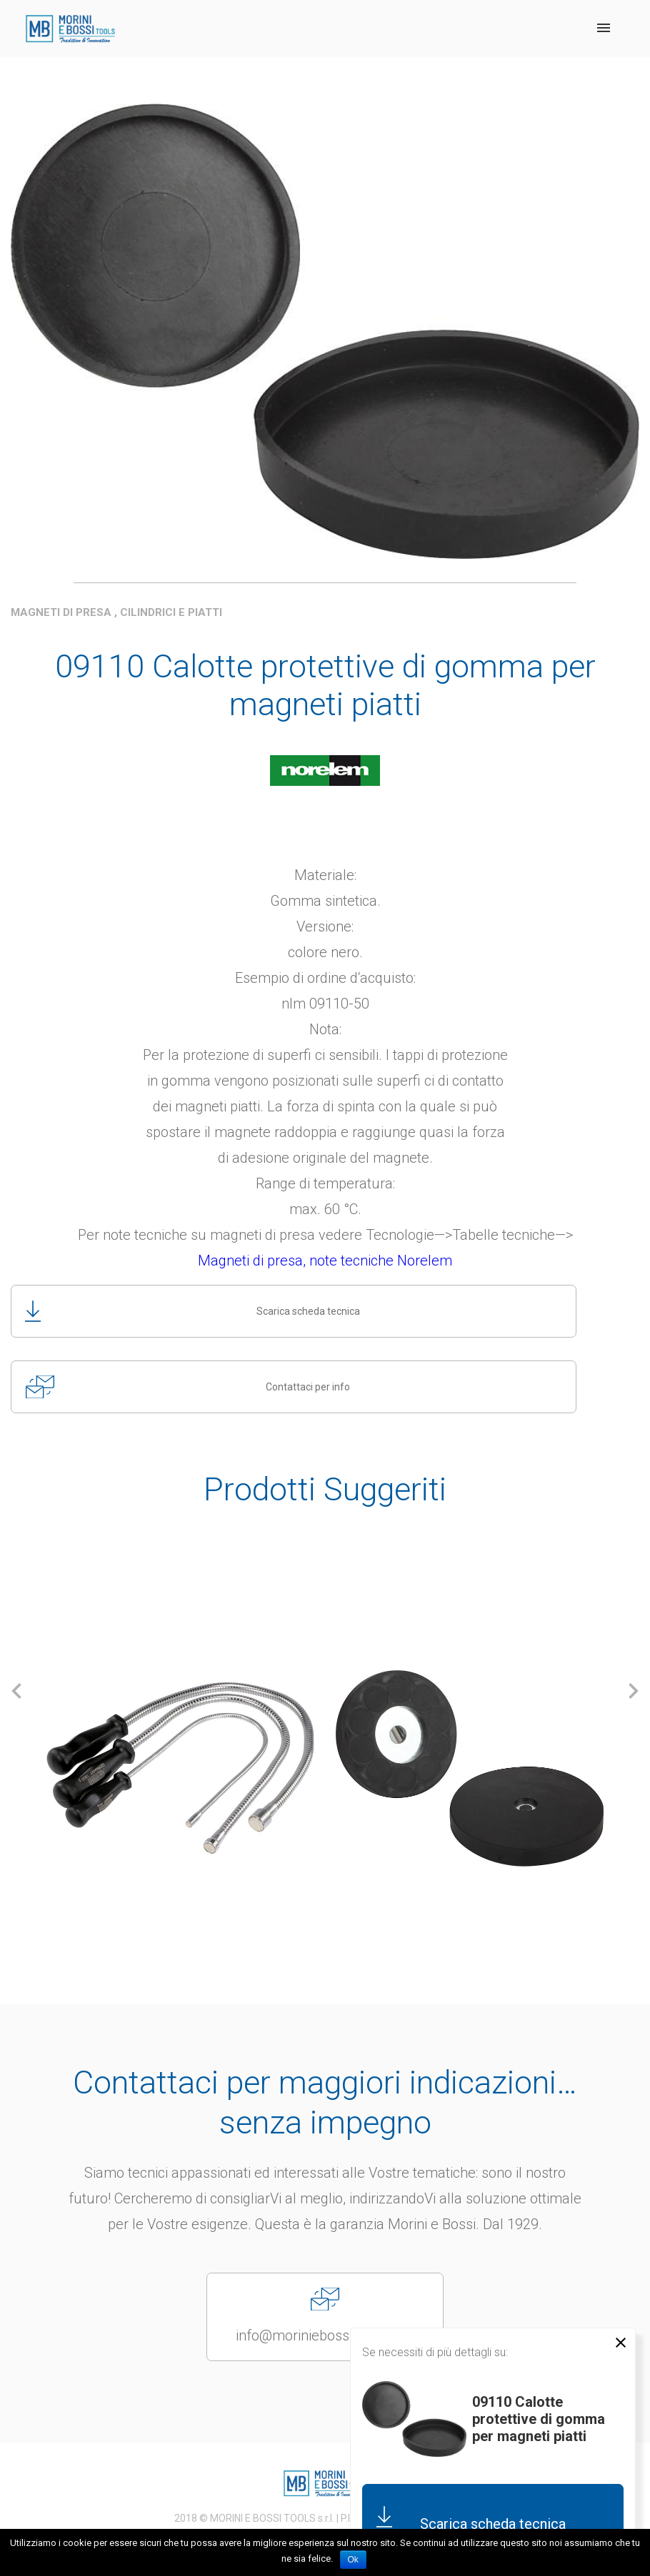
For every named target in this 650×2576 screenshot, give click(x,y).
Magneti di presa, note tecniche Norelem (325, 1260)
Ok (353, 2560)
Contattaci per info (188, 1386)
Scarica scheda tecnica (191, 1311)
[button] (16, 1691)
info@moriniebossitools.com (325, 2316)
